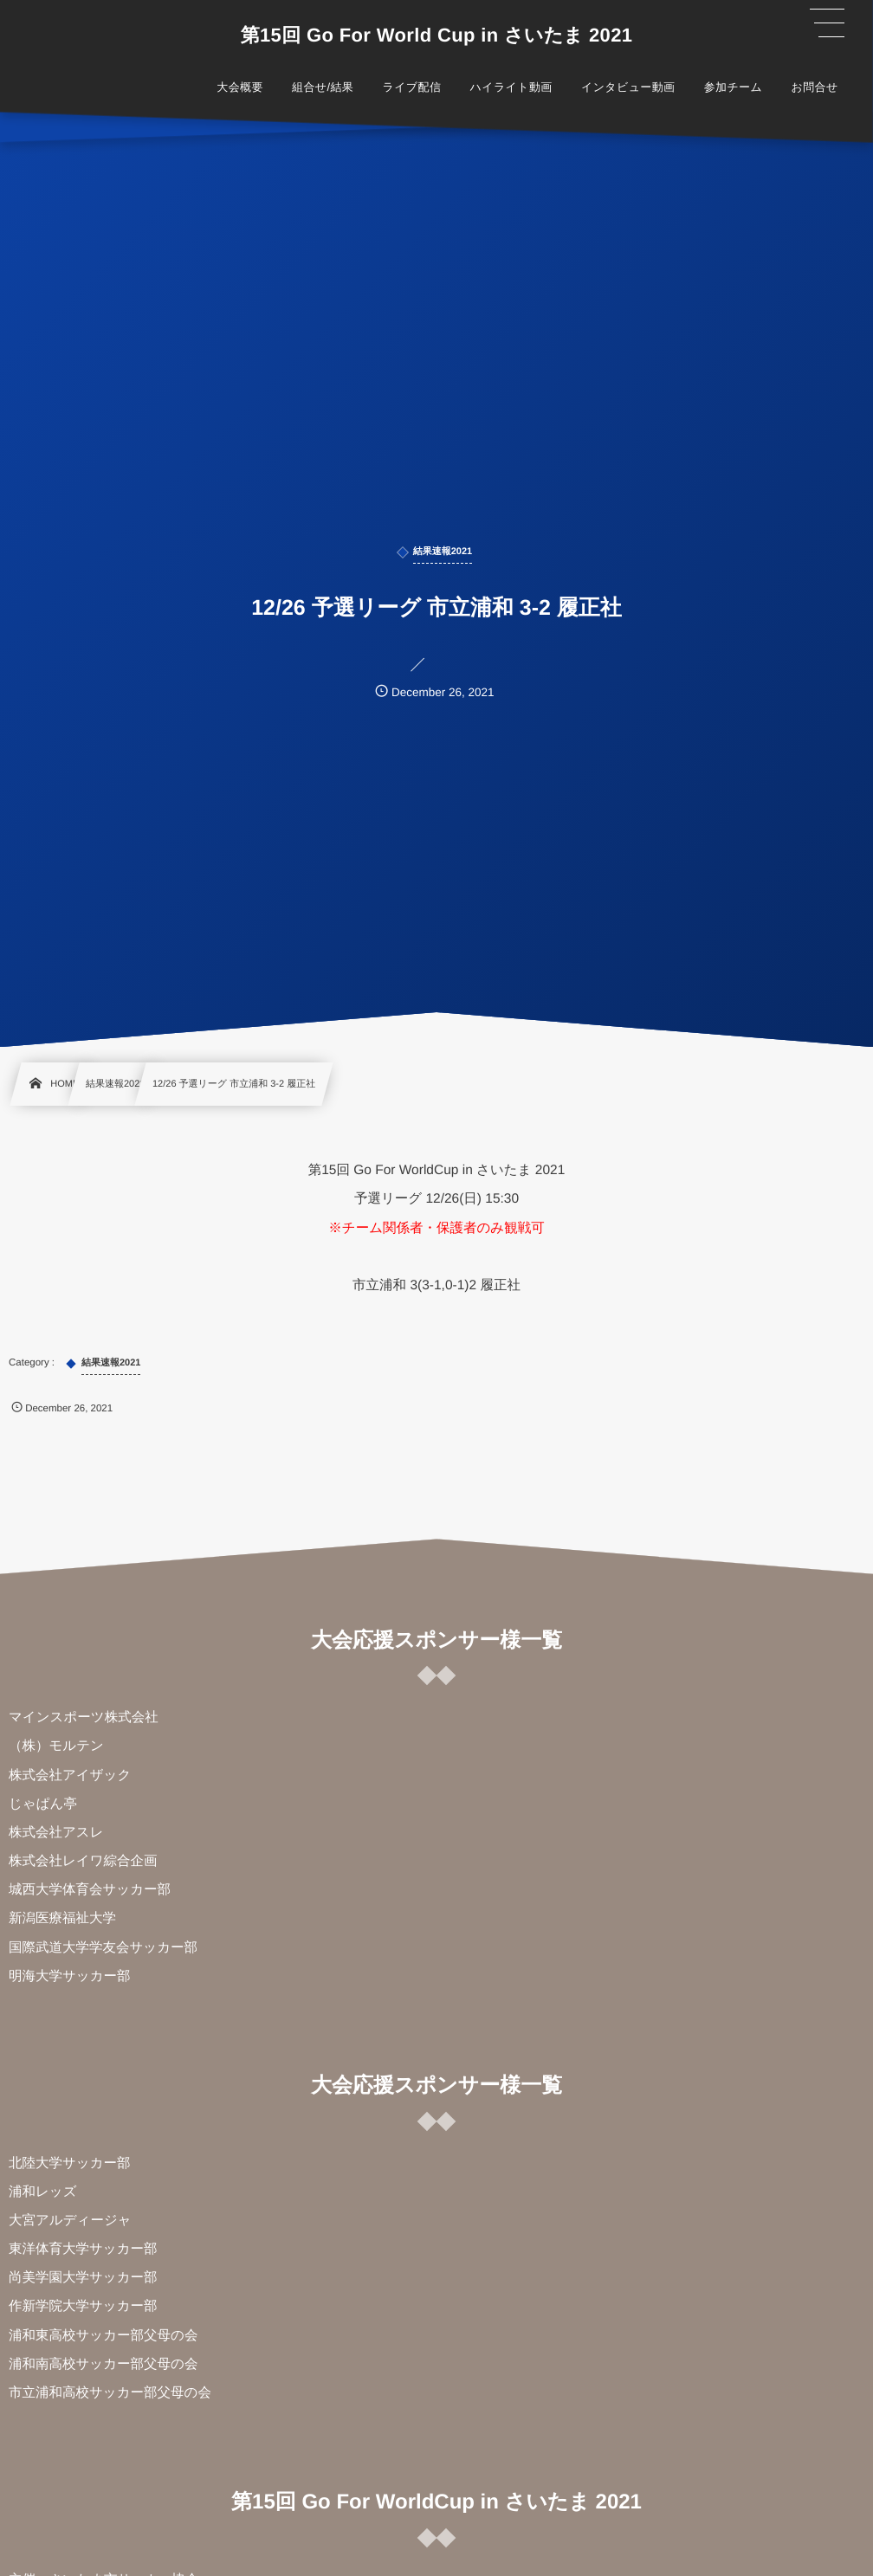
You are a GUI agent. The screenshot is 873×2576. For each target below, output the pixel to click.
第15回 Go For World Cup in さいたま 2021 (437, 35)
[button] (827, 23)
